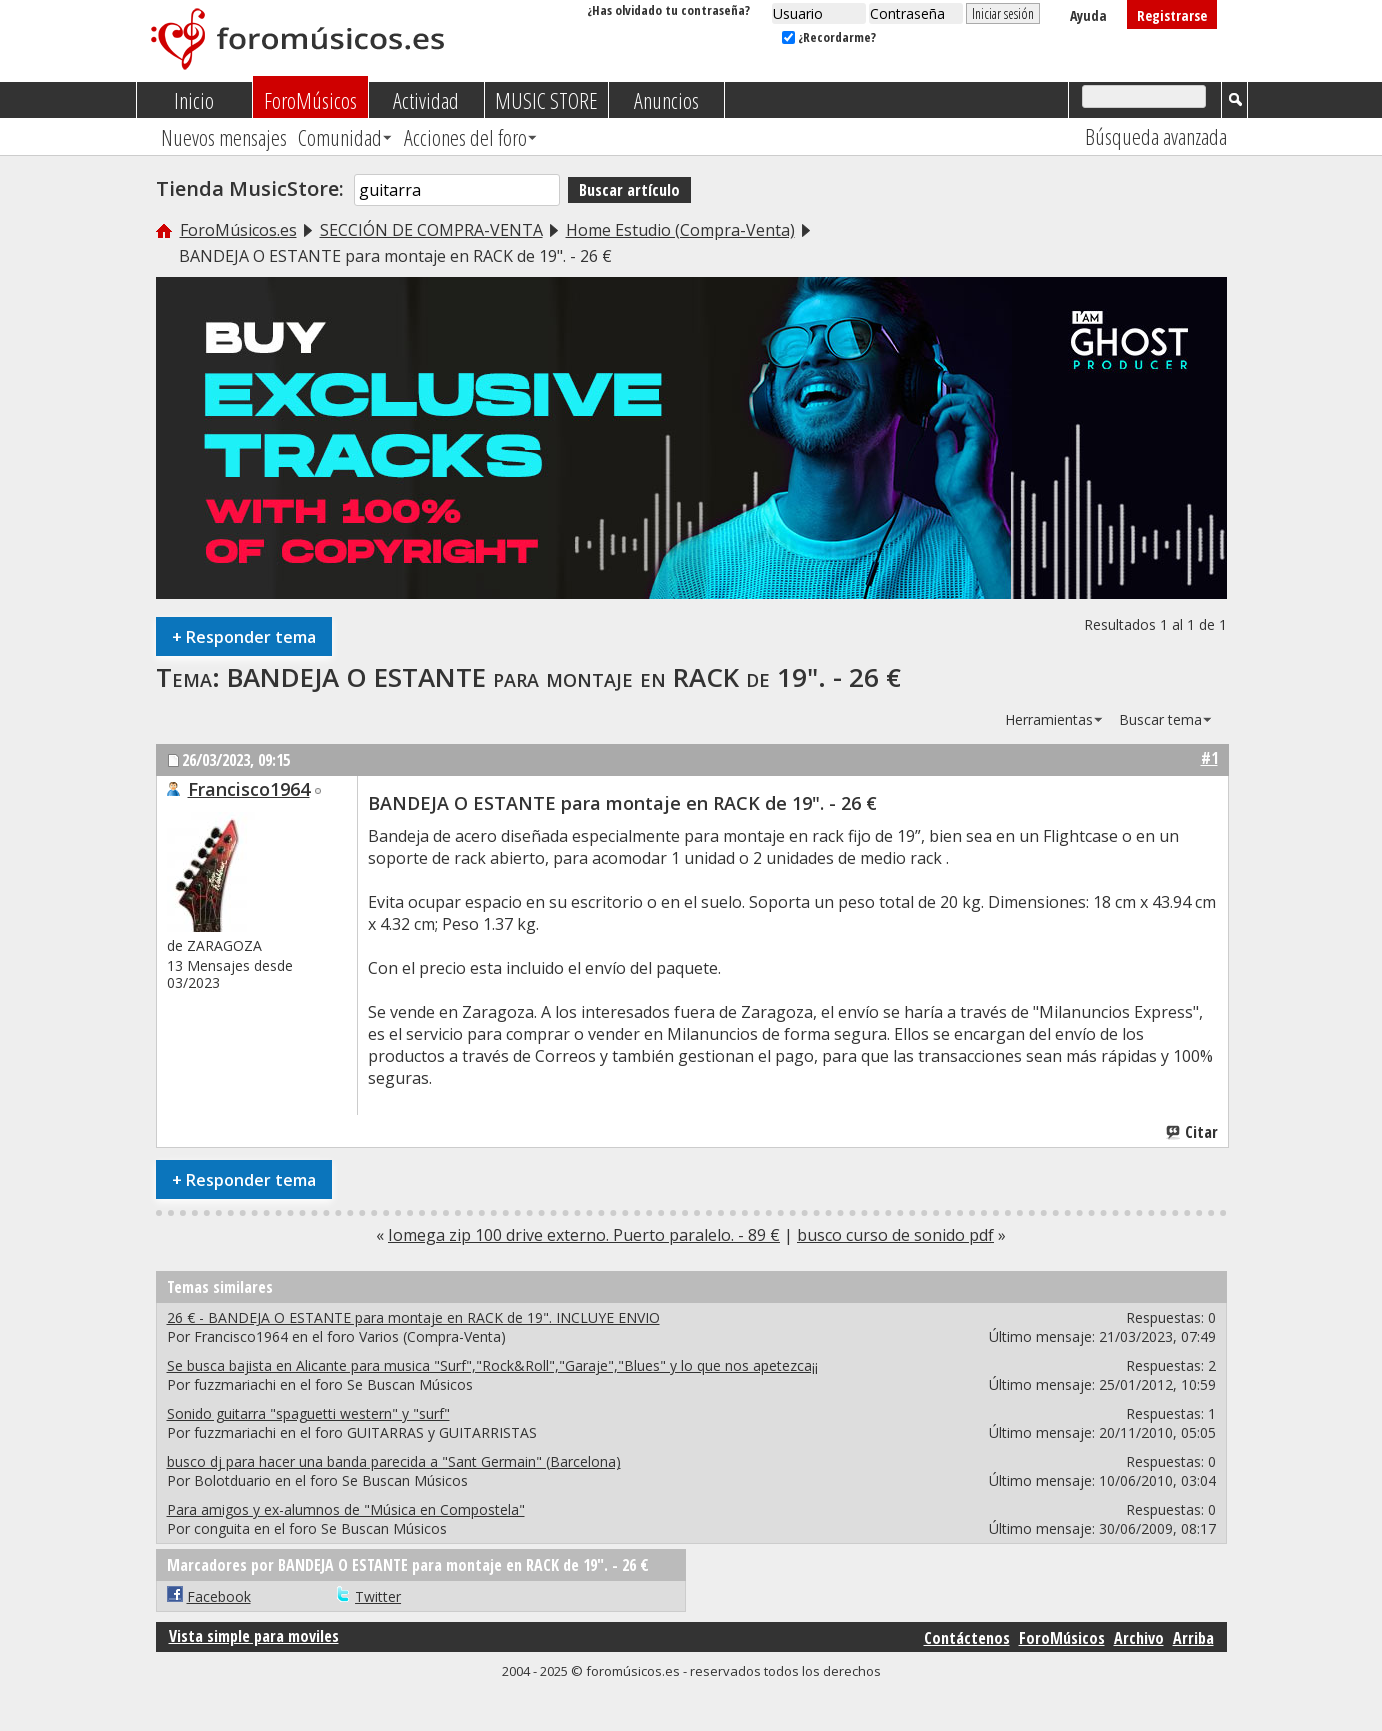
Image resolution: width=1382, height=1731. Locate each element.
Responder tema (244, 636)
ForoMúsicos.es (238, 230)
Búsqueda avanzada (1156, 136)
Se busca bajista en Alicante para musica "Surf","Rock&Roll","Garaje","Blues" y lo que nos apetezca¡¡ (492, 1365)
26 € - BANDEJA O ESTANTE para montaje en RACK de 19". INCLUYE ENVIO (413, 1317)
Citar (1193, 1132)
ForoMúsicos (310, 100)
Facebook (219, 1596)
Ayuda (1088, 15)
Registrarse (1172, 15)
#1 (1209, 758)
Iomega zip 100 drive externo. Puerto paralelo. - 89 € (584, 1235)
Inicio (194, 100)
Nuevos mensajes (224, 137)
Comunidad (340, 137)
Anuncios (666, 100)
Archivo (1139, 1638)
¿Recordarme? (829, 37)
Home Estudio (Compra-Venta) (680, 230)
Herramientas (1049, 719)
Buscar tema (1160, 719)
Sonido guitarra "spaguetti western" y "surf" (308, 1413)
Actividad (426, 100)
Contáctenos (967, 1638)
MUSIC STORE (546, 100)
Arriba (1193, 1638)
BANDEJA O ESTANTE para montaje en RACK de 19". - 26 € (564, 677)
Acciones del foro (465, 137)
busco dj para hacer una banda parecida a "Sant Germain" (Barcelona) (394, 1461)
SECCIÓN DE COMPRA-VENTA (431, 230)
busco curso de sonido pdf (895, 1235)
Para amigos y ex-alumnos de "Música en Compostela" (346, 1509)
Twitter (378, 1596)
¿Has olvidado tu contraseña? (668, 10)
